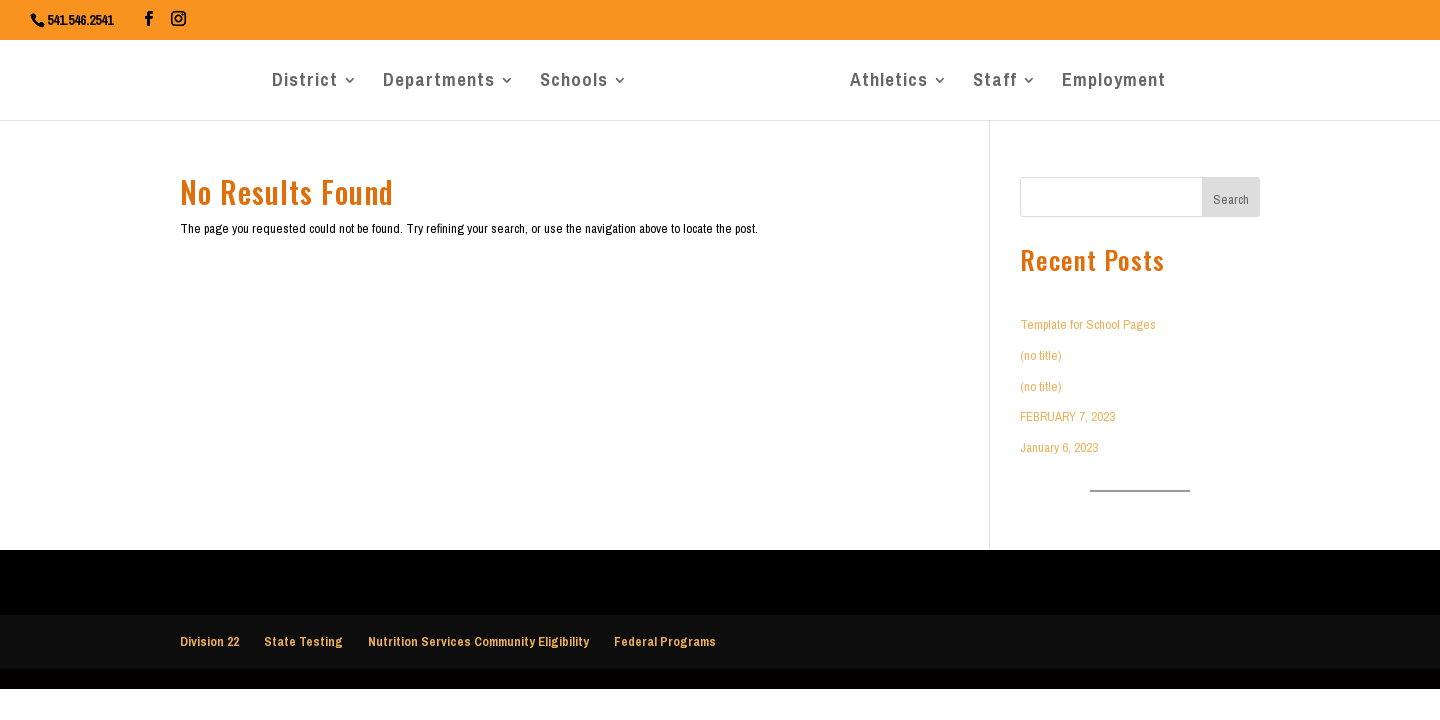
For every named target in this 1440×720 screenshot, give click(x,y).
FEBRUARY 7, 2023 (1067, 416)
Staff (995, 85)
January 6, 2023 (1059, 447)
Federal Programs (665, 641)
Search (1231, 199)
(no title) (1040, 355)
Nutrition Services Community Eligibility (478, 641)
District (305, 85)
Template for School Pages (1088, 324)
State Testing (303, 641)
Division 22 (209, 641)
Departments (439, 85)
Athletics (889, 85)
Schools (574, 85)
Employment (1114, 85)
